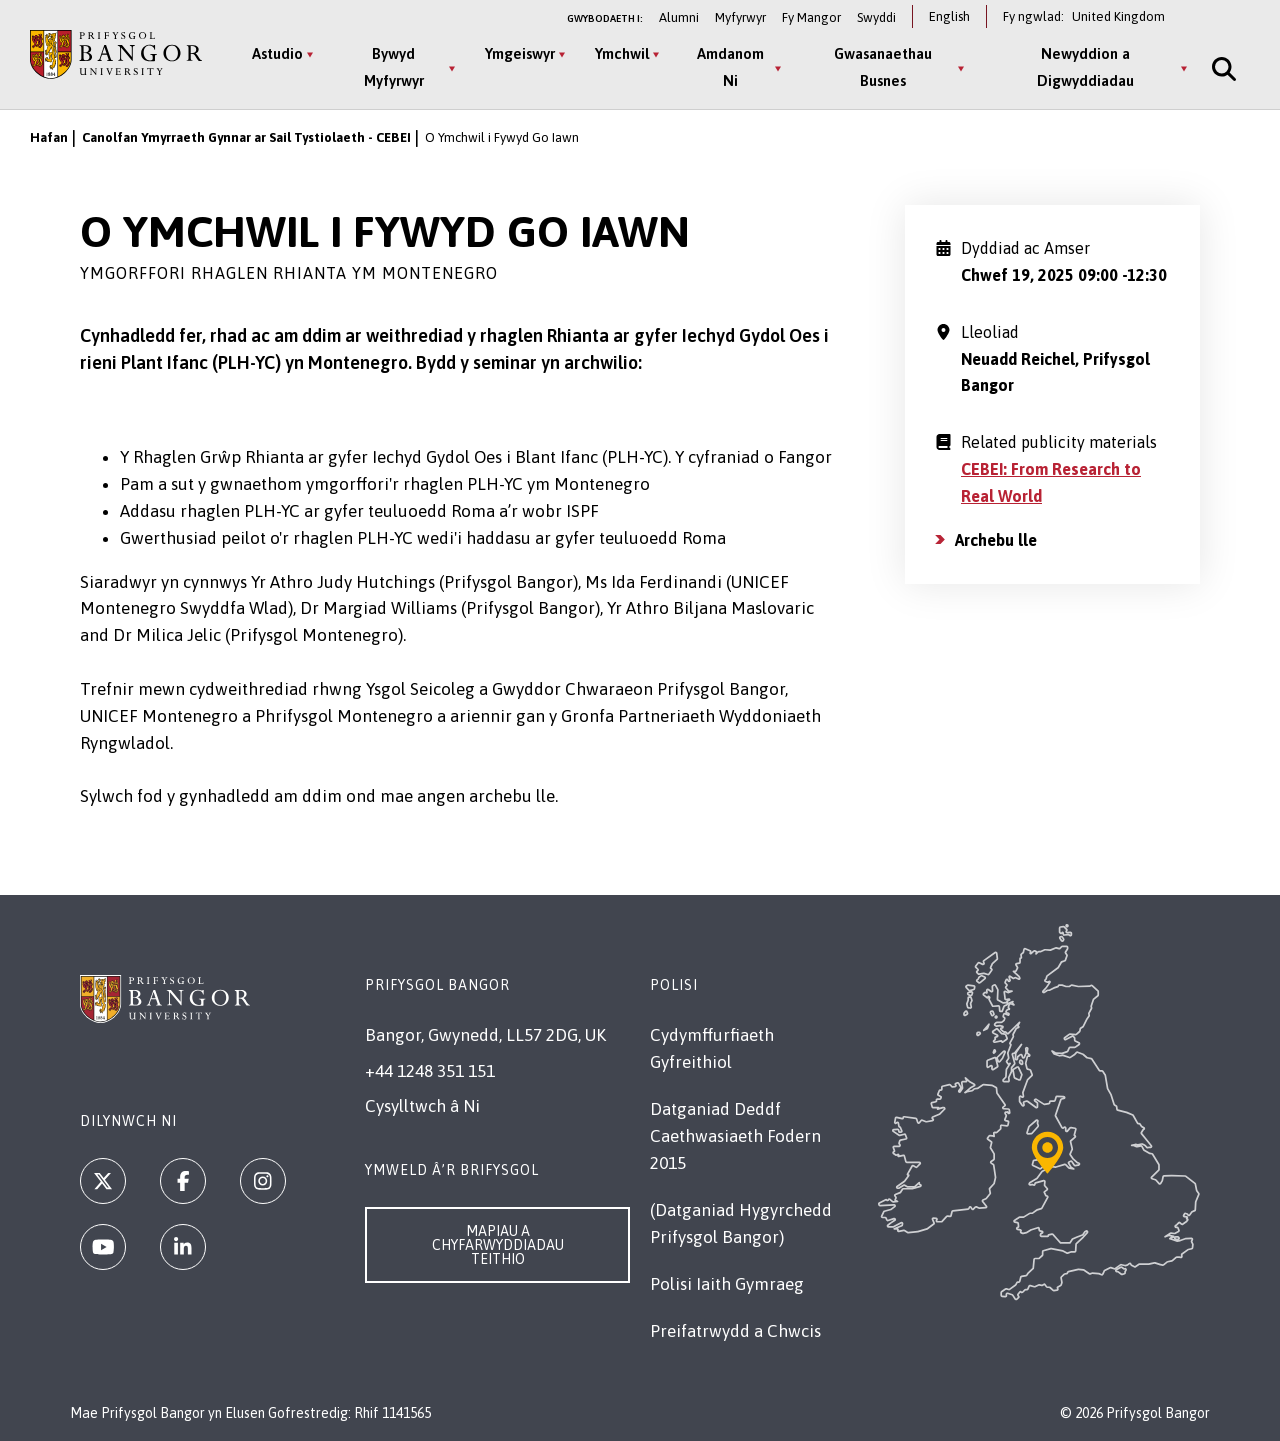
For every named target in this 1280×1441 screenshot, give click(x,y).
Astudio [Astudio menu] (277, 53)
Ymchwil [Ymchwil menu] (622, 53)
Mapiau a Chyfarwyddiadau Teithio (498, 1245)
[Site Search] (1222, 68)
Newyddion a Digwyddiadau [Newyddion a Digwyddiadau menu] (1085, 67)
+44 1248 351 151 (430, 1071)
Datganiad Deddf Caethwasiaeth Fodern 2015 (735, 1136)
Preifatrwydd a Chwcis (735, 1331)
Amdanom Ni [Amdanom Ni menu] (730, 67)
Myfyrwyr (740, 17)
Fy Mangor (811, 17)
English (949, 16)
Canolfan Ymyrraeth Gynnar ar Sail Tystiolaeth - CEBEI (246, 137)
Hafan (49, 137)
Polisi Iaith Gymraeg (727, 1284)
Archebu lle (996, 540)
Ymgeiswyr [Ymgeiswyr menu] (520, 53)
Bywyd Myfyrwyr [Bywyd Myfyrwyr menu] (394, 67)
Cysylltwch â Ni (422, 1106)
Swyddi (876, 17)
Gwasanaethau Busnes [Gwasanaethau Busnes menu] (883, 67)
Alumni (679, 17)
